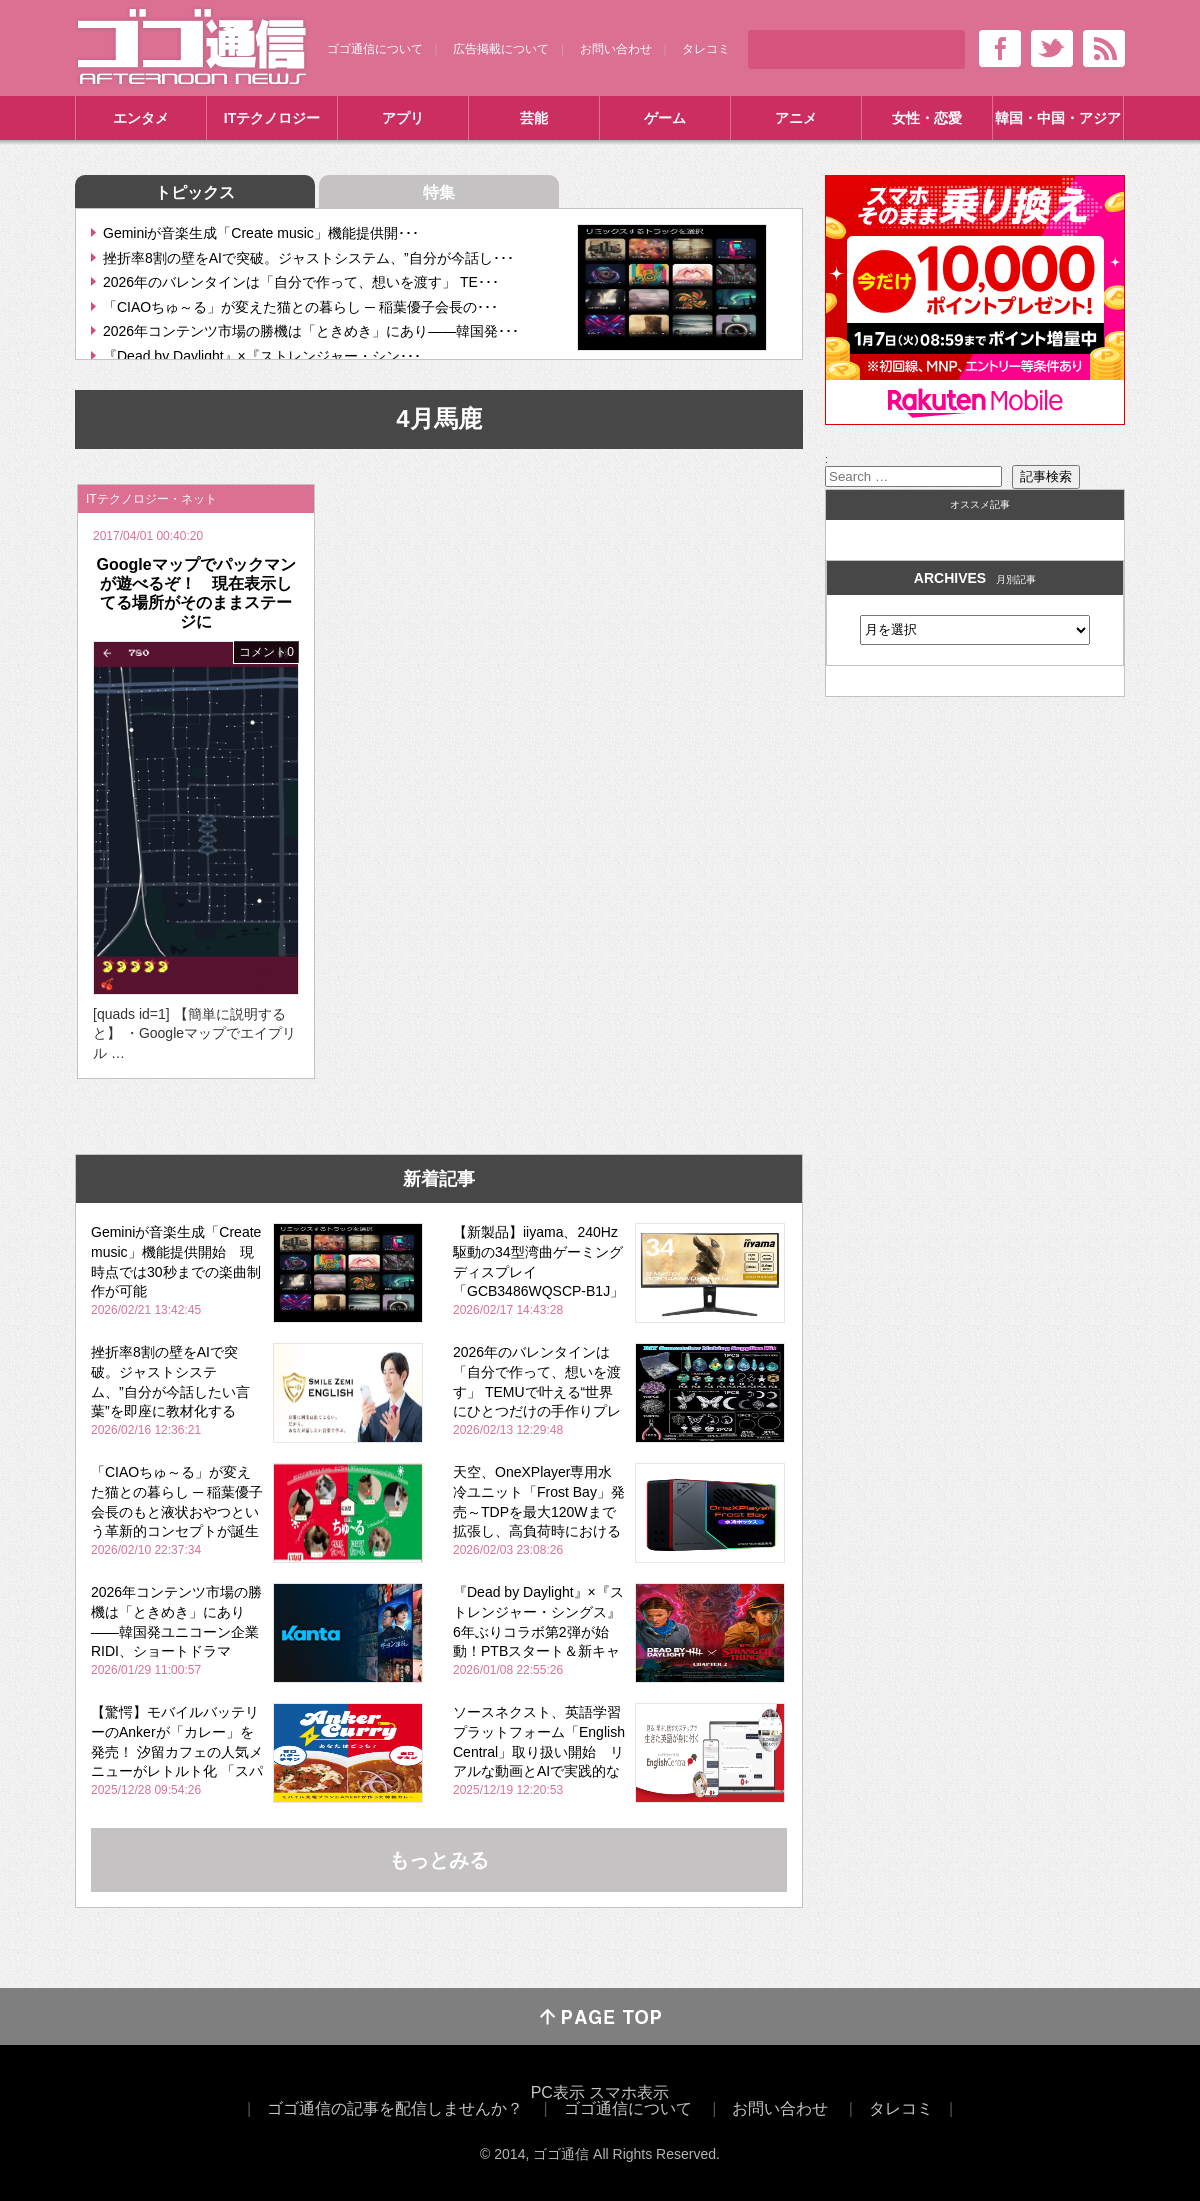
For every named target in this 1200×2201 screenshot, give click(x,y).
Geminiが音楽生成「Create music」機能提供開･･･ (261, 233)
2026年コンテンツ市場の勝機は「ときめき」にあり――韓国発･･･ (311, 331)
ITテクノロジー (272, 118)
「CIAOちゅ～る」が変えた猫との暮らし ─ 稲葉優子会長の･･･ (300, 307)
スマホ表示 (629, 2092)
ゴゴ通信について (375, 49)
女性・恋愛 (927, 118)
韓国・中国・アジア (1058, 118)
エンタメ (141, 118)
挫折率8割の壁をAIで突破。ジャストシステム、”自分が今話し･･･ (308, 258)
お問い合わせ (616, 49)
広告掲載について (501, 49)
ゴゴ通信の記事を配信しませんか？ (395, 2108)
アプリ (403, 118)
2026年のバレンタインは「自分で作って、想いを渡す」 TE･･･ (301, 282)
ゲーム (665, 118)
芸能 (534, 118)
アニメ (796, 118)
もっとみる (439, 1860)
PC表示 (558, 2092)
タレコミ (706, 49)
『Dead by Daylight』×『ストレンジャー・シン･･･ (262, 356)
